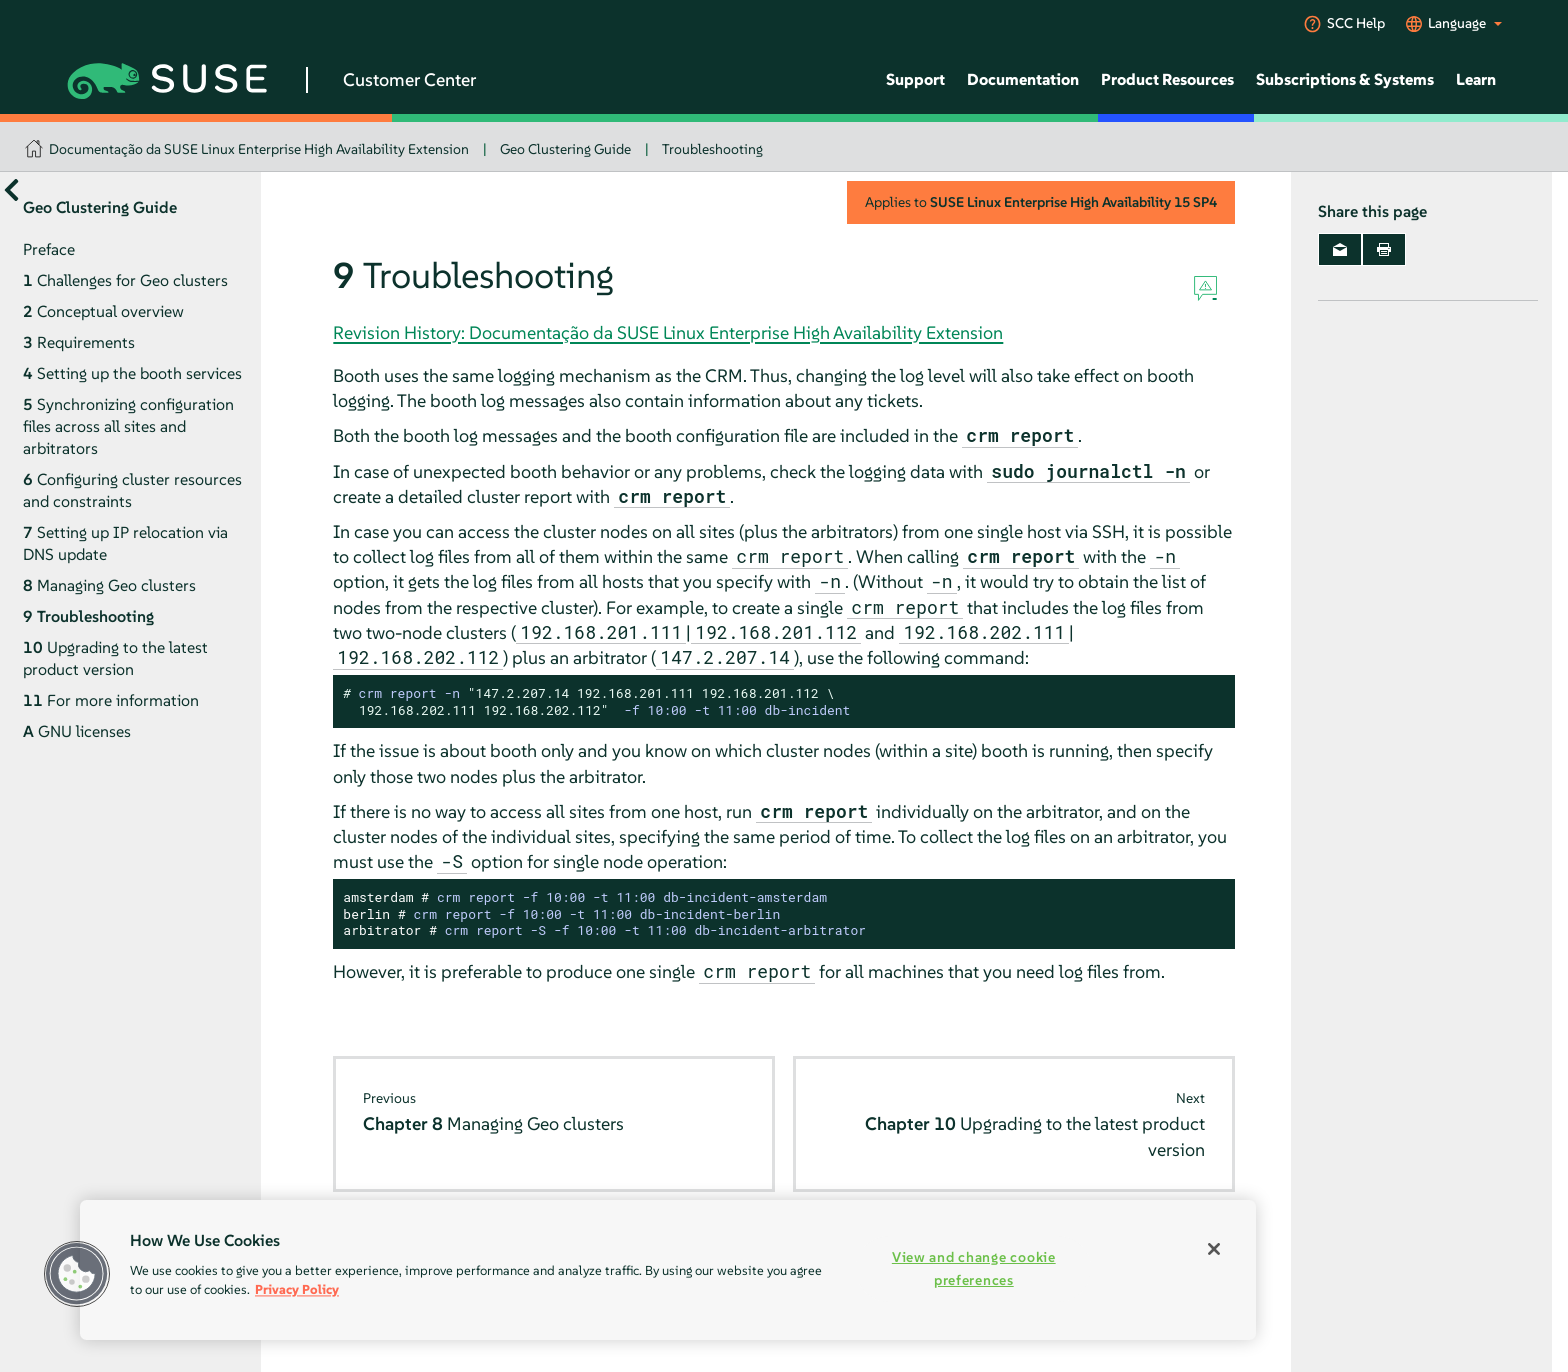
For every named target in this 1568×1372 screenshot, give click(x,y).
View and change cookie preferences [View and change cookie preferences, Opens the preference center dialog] (974, 1268)
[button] (77, 1274)
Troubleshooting (712, 149)
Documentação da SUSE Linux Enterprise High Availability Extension (259, 149)
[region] (668, 1270)
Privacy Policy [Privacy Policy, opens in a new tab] (297, 1289)
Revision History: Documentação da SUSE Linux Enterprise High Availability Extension (668, 332)
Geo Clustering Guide (565, 149)
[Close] (1214, 1249)
